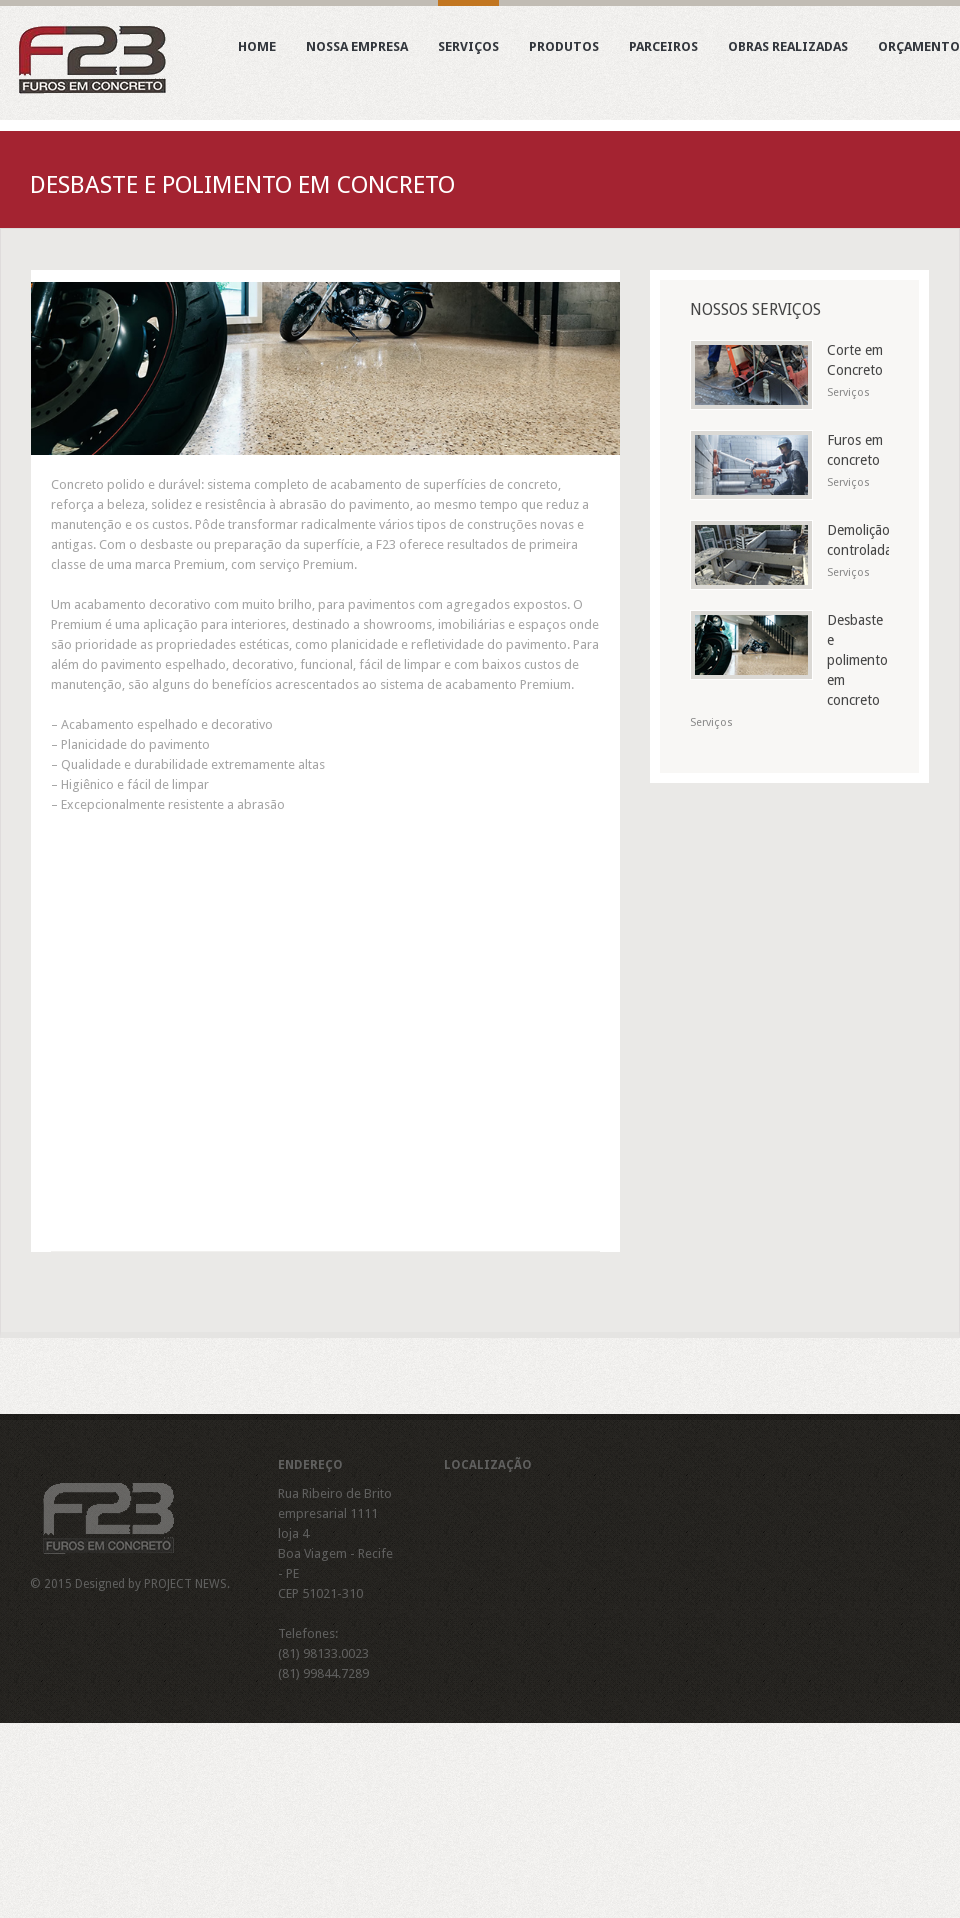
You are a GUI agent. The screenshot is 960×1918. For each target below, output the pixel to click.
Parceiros (663, 49)
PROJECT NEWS (185, 1584)
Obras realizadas (788, 49)
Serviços (468, 49)
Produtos (564, 49)
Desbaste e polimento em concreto (857, 660)
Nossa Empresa (357, 49)
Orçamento (919, 49)
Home (257, 49)
